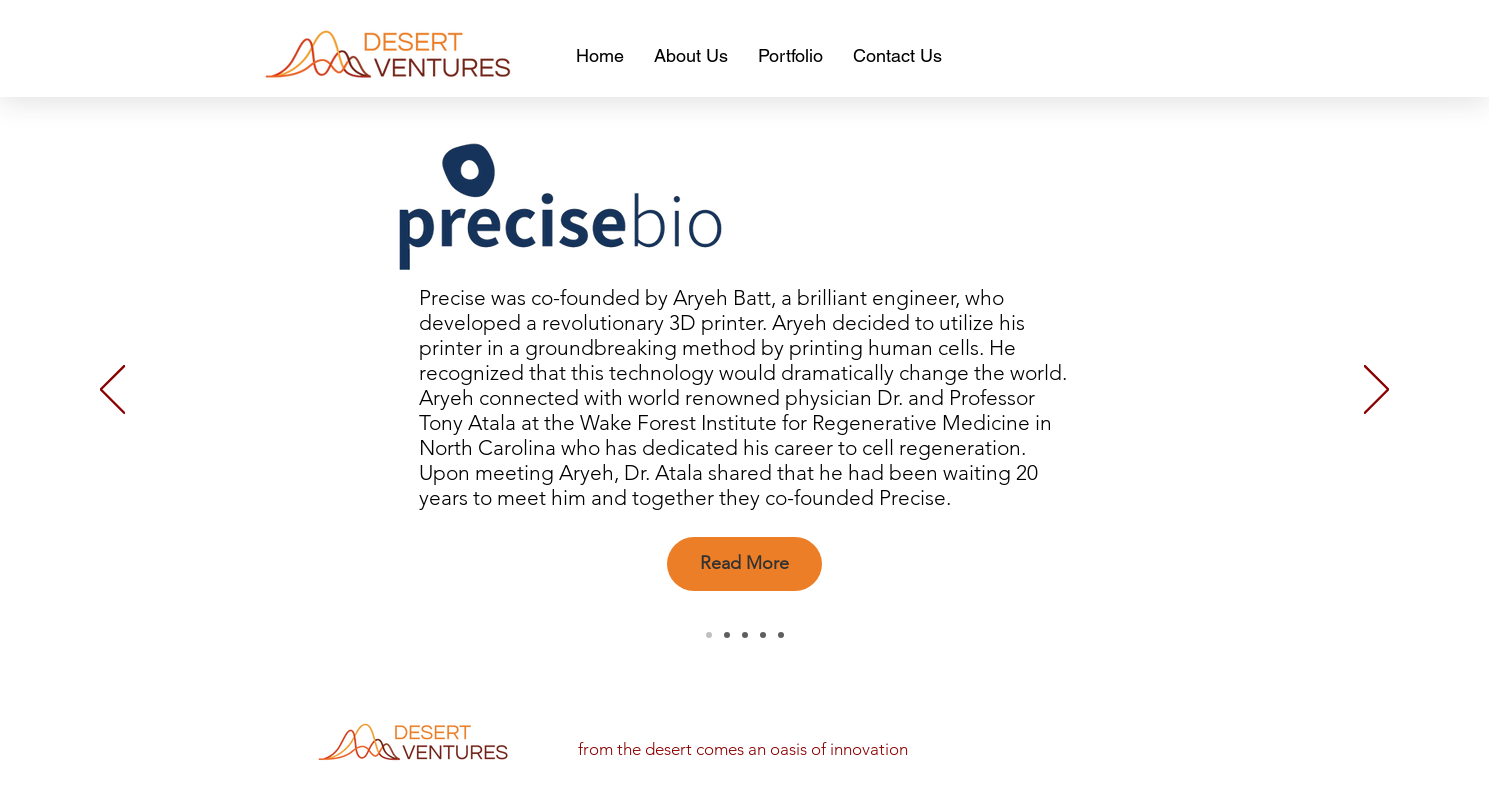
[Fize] (763, 635)
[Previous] (112, 391)
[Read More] (744, 564)
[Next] (1376, 391)
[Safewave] (781, 635)
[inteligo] (745, 635)
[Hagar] (727, 635)
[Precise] (709, 635)
